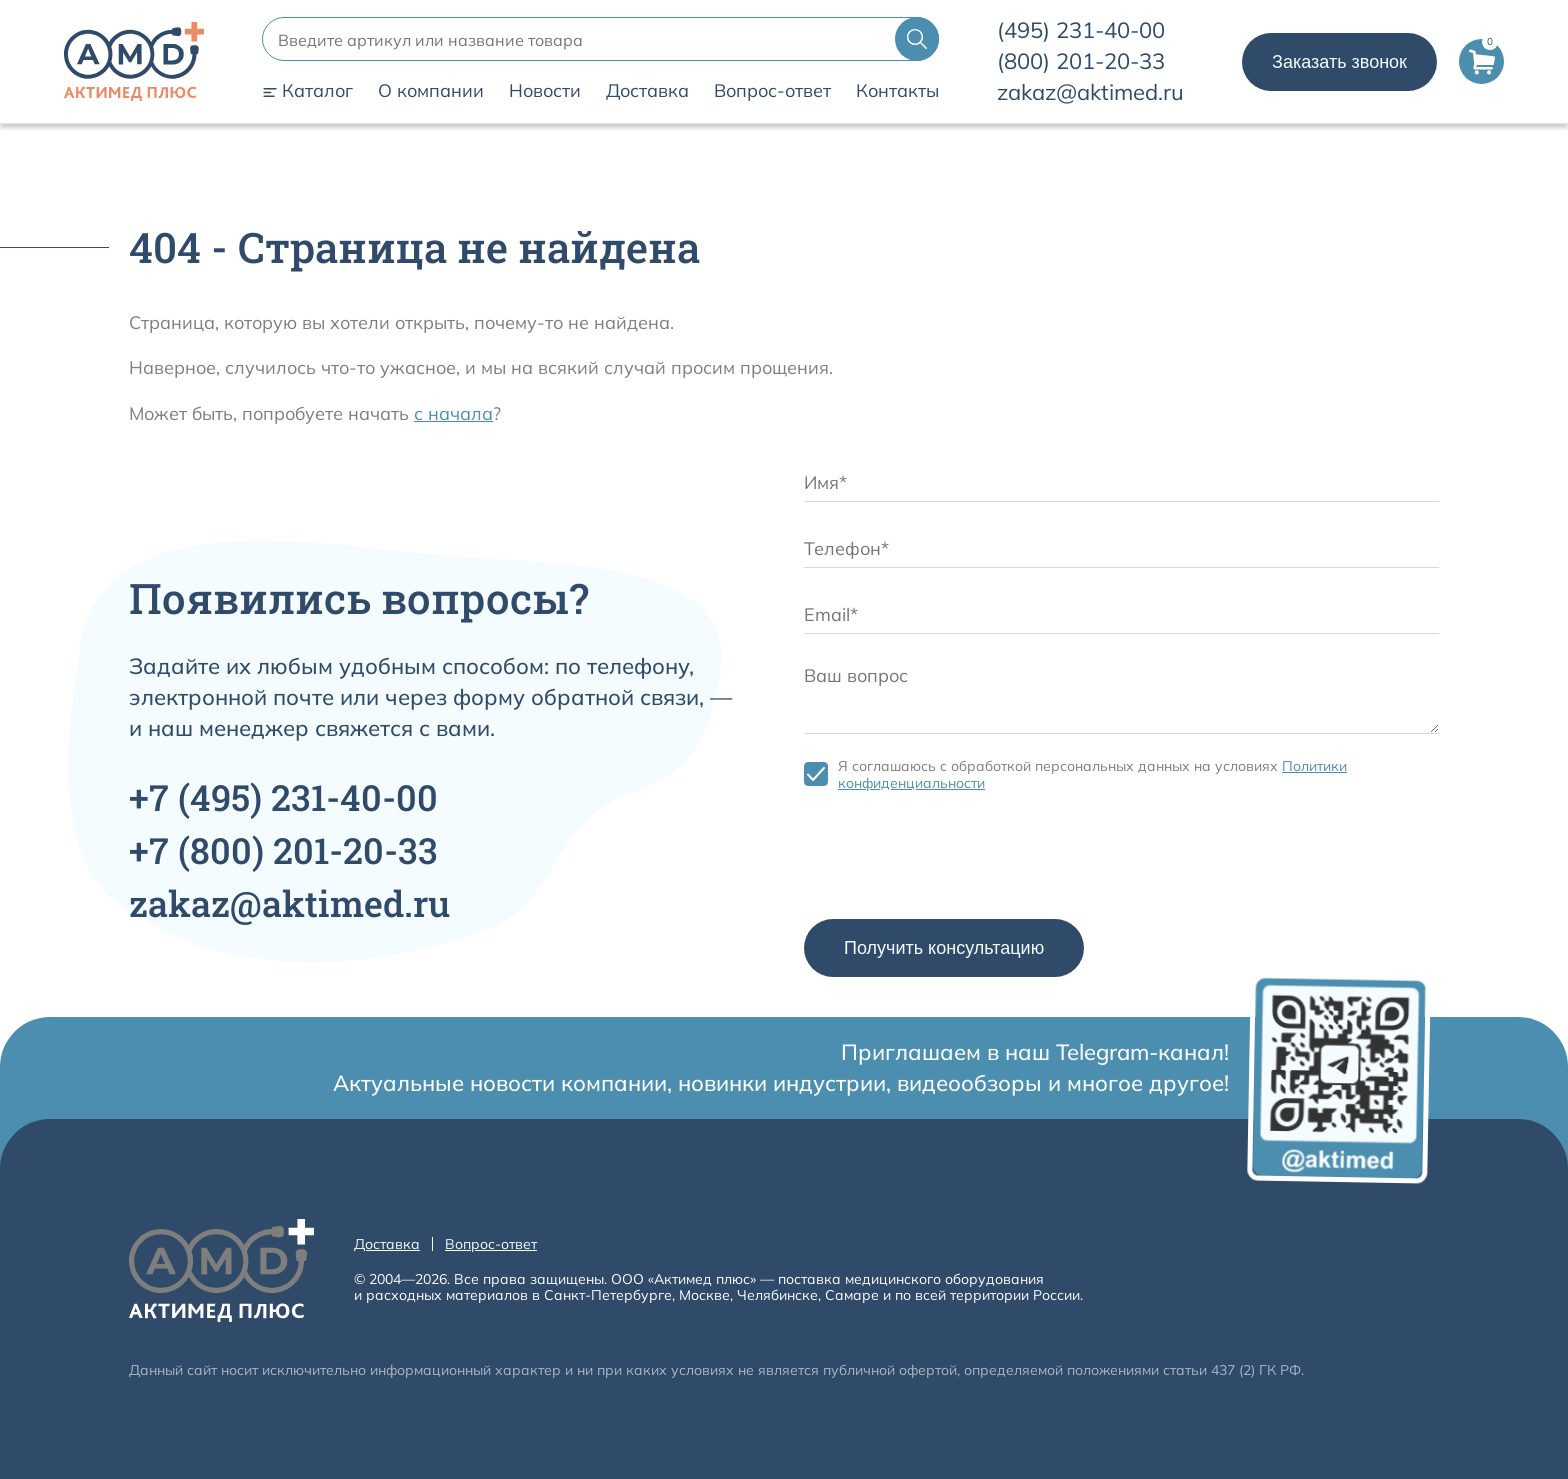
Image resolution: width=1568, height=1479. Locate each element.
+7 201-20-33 (283, 850)
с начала (453, 413)
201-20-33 (1081, 61)
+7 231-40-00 (283, 797)
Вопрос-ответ (772, 91)
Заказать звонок (1339, 62)
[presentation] (956, 860)
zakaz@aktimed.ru (1090, 92)
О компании (431, 91)
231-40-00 (1081, 30)
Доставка (647, 91)
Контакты (897, 91)
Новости (545, 91)
